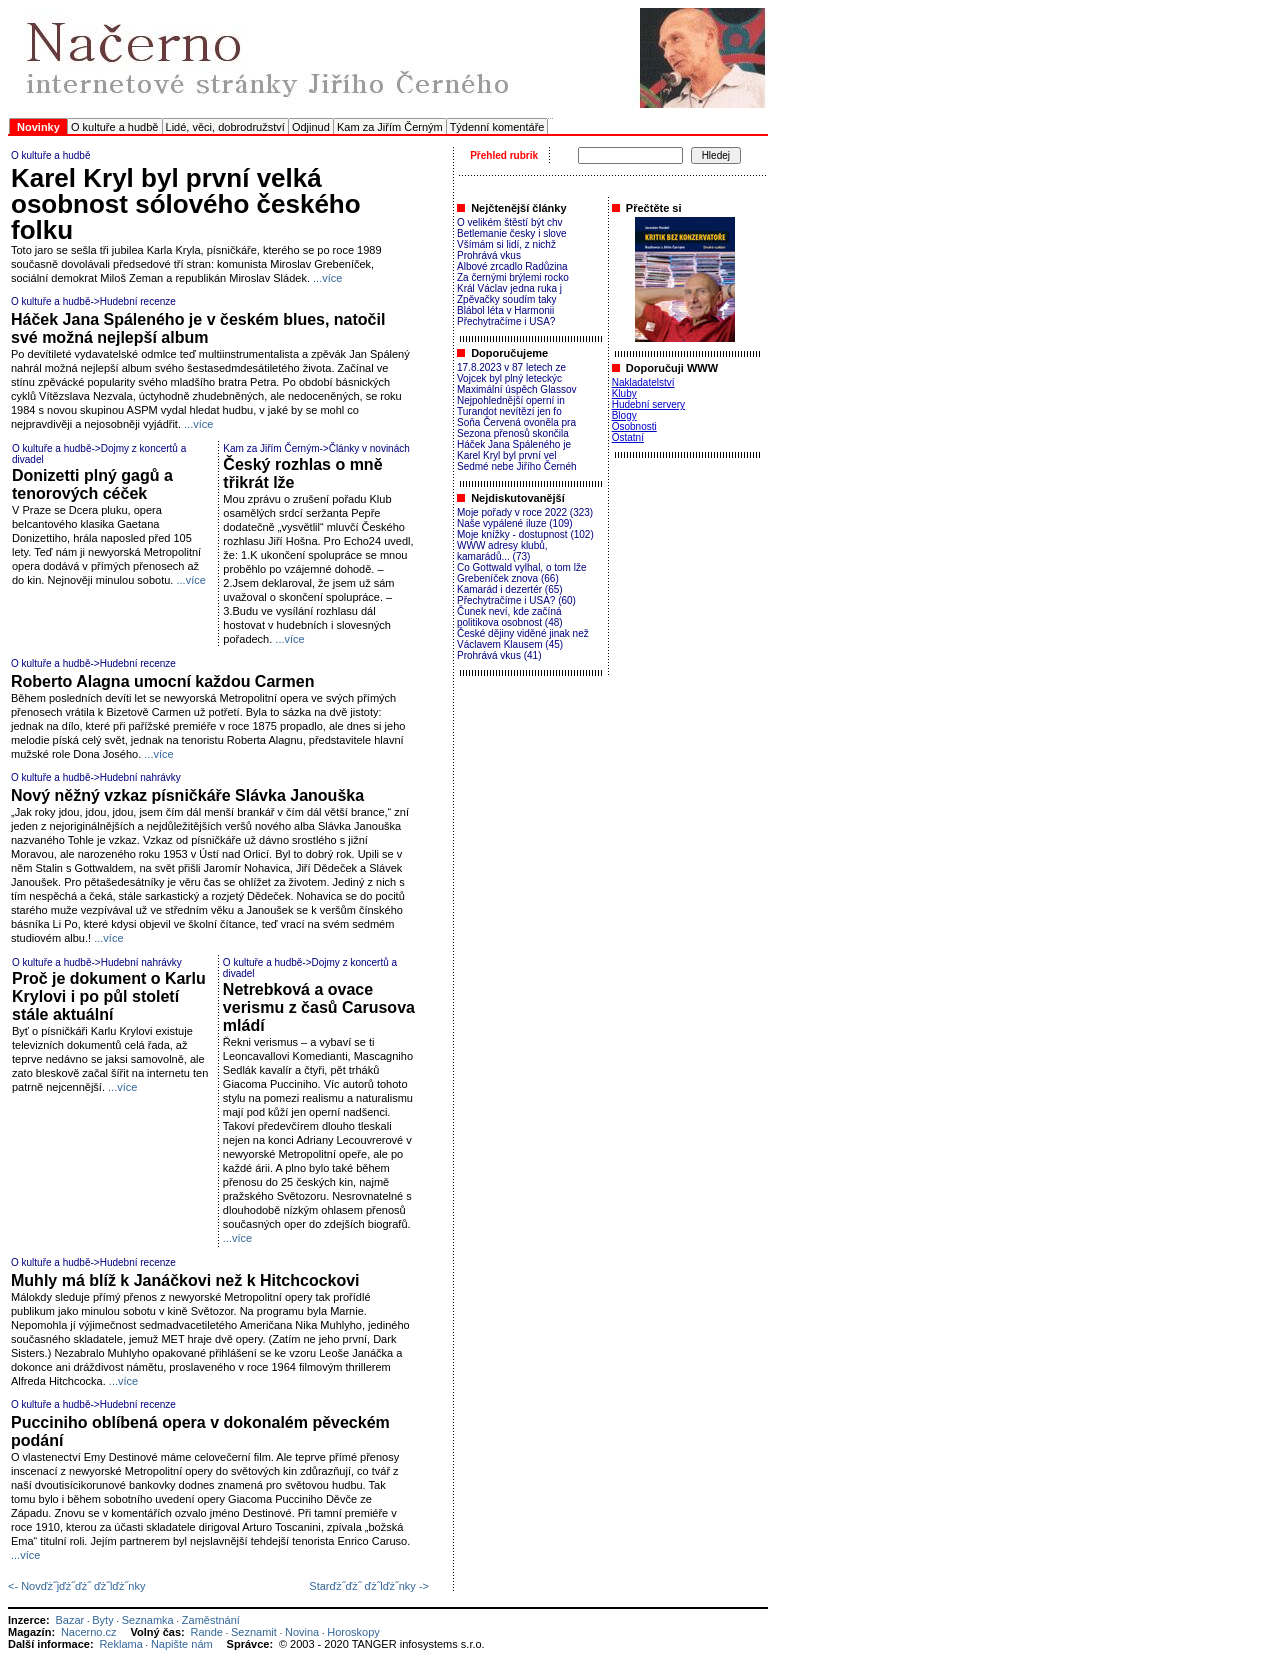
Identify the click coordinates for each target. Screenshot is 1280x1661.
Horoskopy (353, 1632)
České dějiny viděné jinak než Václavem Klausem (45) (523, 639)
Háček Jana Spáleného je (514, 444)
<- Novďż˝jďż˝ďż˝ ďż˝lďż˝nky (76, 1586)
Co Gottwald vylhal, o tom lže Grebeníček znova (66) (522, 573)
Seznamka (148, 1620)
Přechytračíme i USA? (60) (516, 600)
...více (327, 278)
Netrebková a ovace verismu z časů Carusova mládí (319, 1007)
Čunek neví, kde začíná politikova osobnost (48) (510, 617)
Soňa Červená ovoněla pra (516, 422)
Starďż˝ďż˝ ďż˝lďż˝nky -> (369, 1586)
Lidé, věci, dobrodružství (225, 127)
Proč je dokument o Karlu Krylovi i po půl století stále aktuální (109, 996)
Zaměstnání (211, 1620)
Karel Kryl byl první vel (506, 455)
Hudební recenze (138, 301)
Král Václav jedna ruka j (509, 288)
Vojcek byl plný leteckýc (509, 378)
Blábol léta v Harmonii (505, 310)
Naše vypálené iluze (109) (515, 523)
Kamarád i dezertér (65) (510, 589)
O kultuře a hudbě (114, 127)
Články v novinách (369, 448)
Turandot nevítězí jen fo (509, 411)
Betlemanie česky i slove (512, 233)
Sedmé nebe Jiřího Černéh (517, 466)
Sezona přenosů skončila (513, 433)
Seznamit (254, 1632)
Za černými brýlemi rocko (513, 277)
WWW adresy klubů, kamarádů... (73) (502, 551)
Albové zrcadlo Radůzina (512, 266)
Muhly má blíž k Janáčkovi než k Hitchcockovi (185, 1280)
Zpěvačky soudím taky (506, 299)
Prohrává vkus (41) (499, 655)
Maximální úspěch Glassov (517, 389)
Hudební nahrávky (140, 777)
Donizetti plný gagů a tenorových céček (92, 484)
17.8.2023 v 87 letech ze (511, 367)
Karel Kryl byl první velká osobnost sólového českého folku (186, 204)
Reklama (120, 1644)
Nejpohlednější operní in (511, 400)
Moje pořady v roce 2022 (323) (525, 512)
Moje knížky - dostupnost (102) (525, 534)
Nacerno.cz (89, 1632)
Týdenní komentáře (497, 127)
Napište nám (182, 1644)
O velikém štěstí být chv (510, 222)
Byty (102, 1620)
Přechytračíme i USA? (506, 321)
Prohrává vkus (489, 255)
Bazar (69, 1620)
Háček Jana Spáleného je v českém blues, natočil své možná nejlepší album (198, 328)
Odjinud (311, 127)
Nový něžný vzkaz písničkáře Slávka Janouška (187, 795)
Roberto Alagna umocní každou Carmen (162, 681)
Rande (207, 1632)
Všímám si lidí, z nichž (506, 244)
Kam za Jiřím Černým (390, 127)
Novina (302, 1632)
